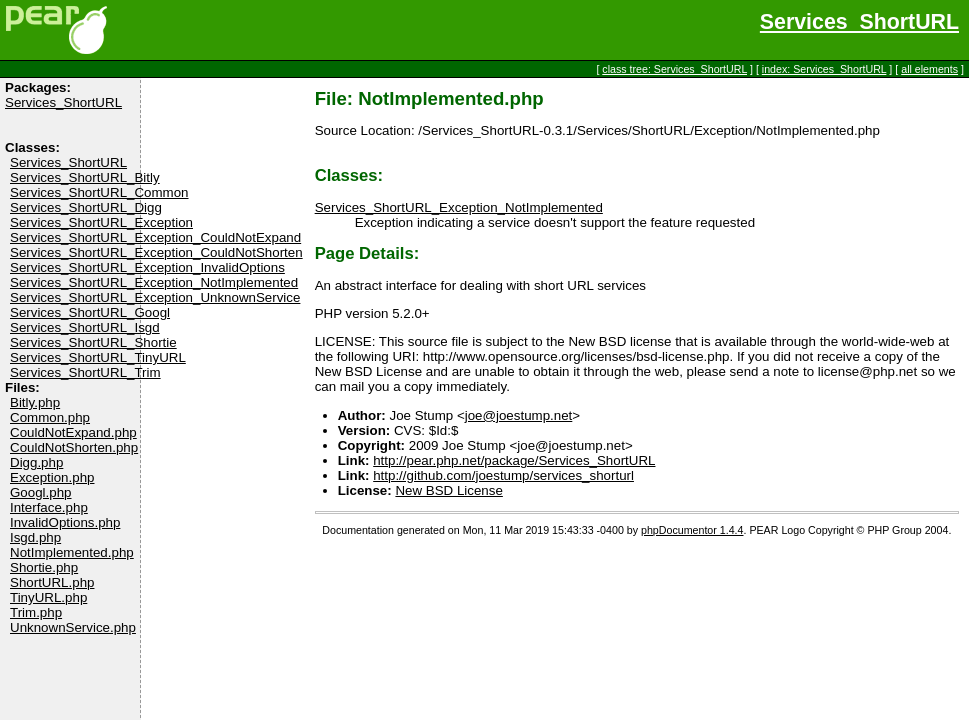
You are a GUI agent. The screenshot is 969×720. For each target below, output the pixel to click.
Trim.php (36, 612)
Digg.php (36, 462)
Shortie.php (44, 567)
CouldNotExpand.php (73, 432)
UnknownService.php (73, 627)
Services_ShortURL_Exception (101, 222)
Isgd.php (35, 537)
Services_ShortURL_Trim (85, 372)
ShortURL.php (52, 582)
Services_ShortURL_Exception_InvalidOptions (147, 267)
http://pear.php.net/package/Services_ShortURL (514, 460)
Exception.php (52, 477)
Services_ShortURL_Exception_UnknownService (155, 297)
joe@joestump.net (519, 415)
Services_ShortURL (859, 22)
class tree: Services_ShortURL (674, 69)
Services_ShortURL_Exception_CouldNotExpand (155, 237)
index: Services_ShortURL (824, 69)
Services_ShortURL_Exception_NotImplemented (154, 282)
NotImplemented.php (72, 552)
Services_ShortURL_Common (99, 192)
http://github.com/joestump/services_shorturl (503, 475)
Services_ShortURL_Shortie (93, 342)
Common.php (50, 417)
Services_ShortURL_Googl (90, 312)
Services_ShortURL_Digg (86, 207)
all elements (929, 69)
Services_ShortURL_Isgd (85, 327)
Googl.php (41, 492)
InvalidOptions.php (65, 522)
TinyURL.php (48, 597)
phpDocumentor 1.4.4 (692, 530)
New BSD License (448, 490)
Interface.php (49, 507)
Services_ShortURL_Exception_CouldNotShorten (156, 252)
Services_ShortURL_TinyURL (98, 357)
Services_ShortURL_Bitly (85, 177)
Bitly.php (35, 402)
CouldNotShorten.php (74, 447)
